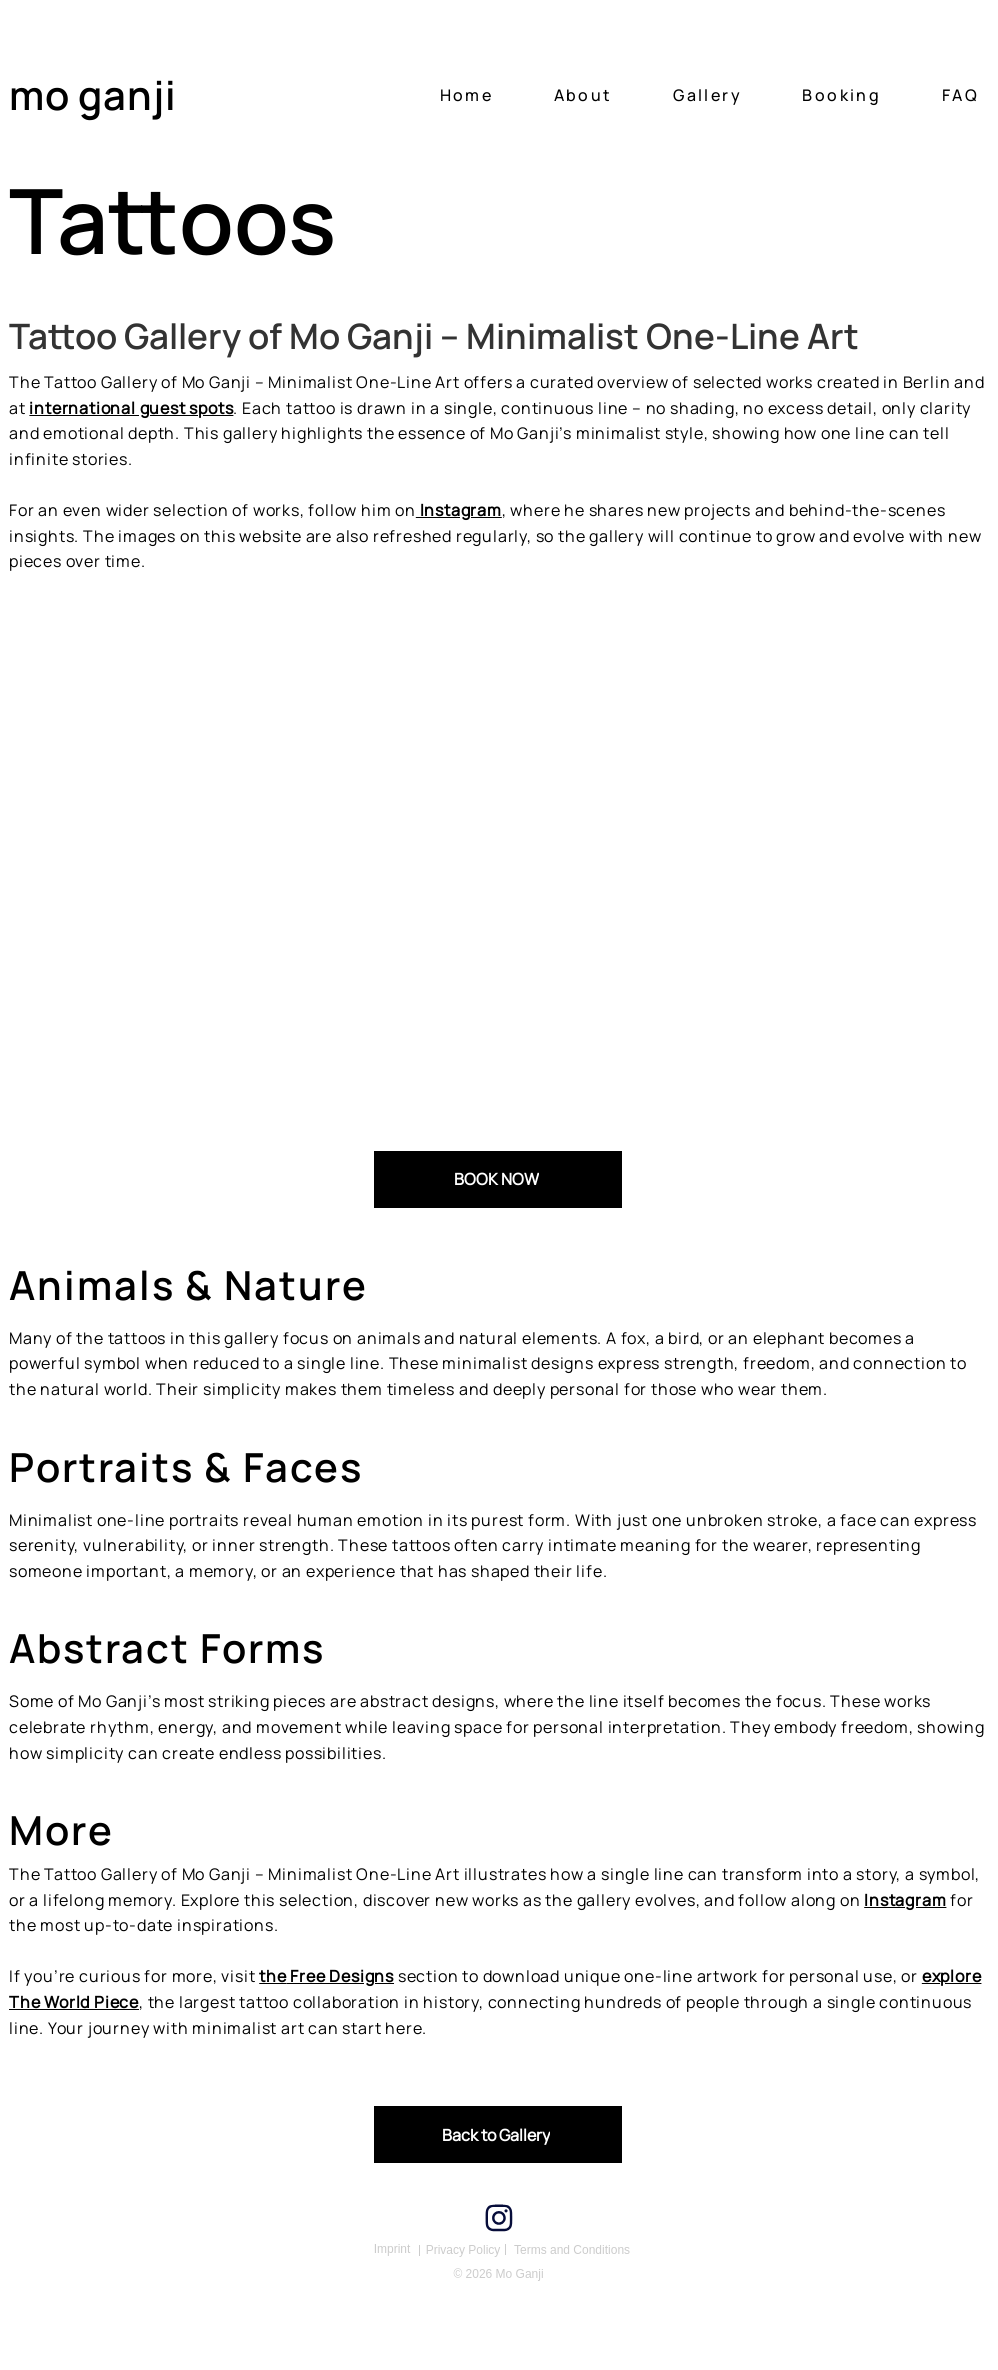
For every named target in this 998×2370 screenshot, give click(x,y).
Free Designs (340, 1976)
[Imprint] (392, 2249)
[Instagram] (499, 2218)
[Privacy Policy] (463, 2250)
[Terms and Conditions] (572, 2250)
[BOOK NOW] (498, 1179)
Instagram (905, 1900)
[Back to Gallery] (498, 2134)
